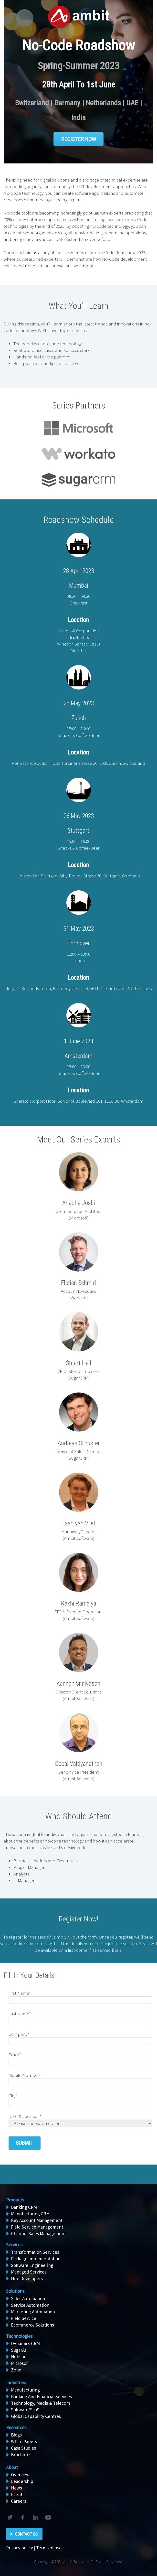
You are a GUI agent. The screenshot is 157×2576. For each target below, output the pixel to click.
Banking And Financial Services (41, 2396)
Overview (20, 2475)
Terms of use (49, 2548)
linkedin (35, 2517)
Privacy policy (19, 2548)
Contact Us (26, 2534)
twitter (9, 2517)
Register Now (78, 139)
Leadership (22, 2481)
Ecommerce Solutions (32, 2325)
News (16, 2488)
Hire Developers (27, 2278)
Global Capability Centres (36, 2416)
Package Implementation (36, 2259)
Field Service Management (37, 2227)
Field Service (23, 2318)
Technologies (19, 2336)
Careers (18, 2501)
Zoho (16, 2370)
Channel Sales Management (38, 2233)
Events (17, 2494)
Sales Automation (28, 2298)
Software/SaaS (25, 2410)
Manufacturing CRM (30, 2214)
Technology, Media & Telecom (40, 2403)
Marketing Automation (33, 2312)
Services (14, 2245)
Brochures (21, 2454)
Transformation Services (35, 2252)
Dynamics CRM (25, 2343)
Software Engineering (32, 2265)
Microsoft (20, 2363)
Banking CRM (24, 2207)
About (12, 2467)
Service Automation (30, 2305)
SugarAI (18, 2350)
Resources (16, 2427)
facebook (22, 2517)
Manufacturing (25, 2390)
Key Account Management (37, 2220)
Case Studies (23, 2448)
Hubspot (19, 2357)
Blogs (16, 2435)
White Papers (24, 2441)
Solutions (15, 2291)
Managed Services (28, 2272)
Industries (16, 2382)
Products (15, 2200)
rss (48, 2517)
